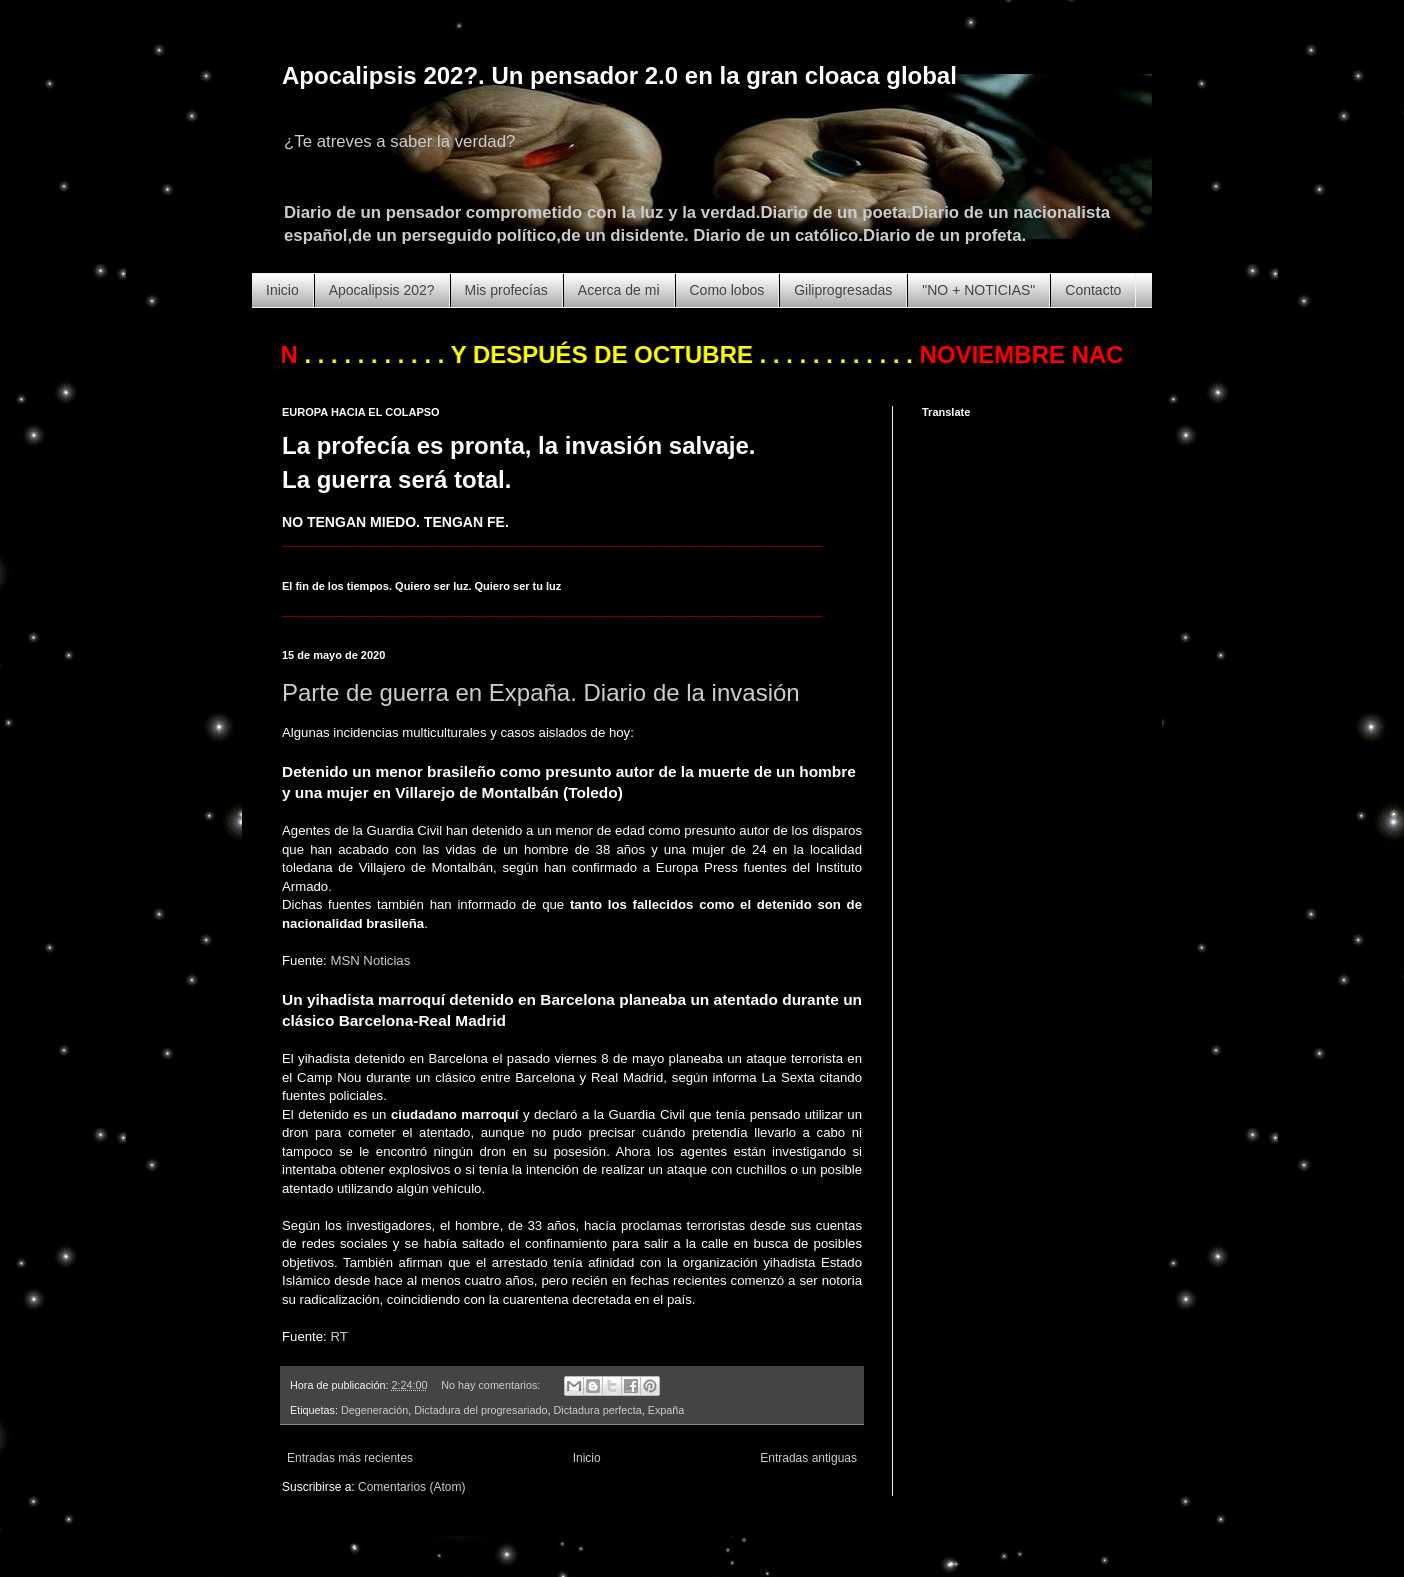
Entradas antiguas (808, 1458)
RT (338, 1336)
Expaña (666, 1410)
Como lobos (727, 290)
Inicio (282, 290)
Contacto (1093, 290)
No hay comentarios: (492, 1385)
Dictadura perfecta (598, 1410)
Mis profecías (506, 290)
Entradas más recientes (350, 1458)
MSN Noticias (370, 960)
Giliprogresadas (843, 290)
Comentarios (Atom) (411, 1487)
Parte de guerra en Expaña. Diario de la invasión (541, 692)
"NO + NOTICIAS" (978, 290)
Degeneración (374, 1410)
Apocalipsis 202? (382, 290)
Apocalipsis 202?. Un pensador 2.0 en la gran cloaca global (619, 75)
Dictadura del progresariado (480, 1410)
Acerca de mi (619, 290)
